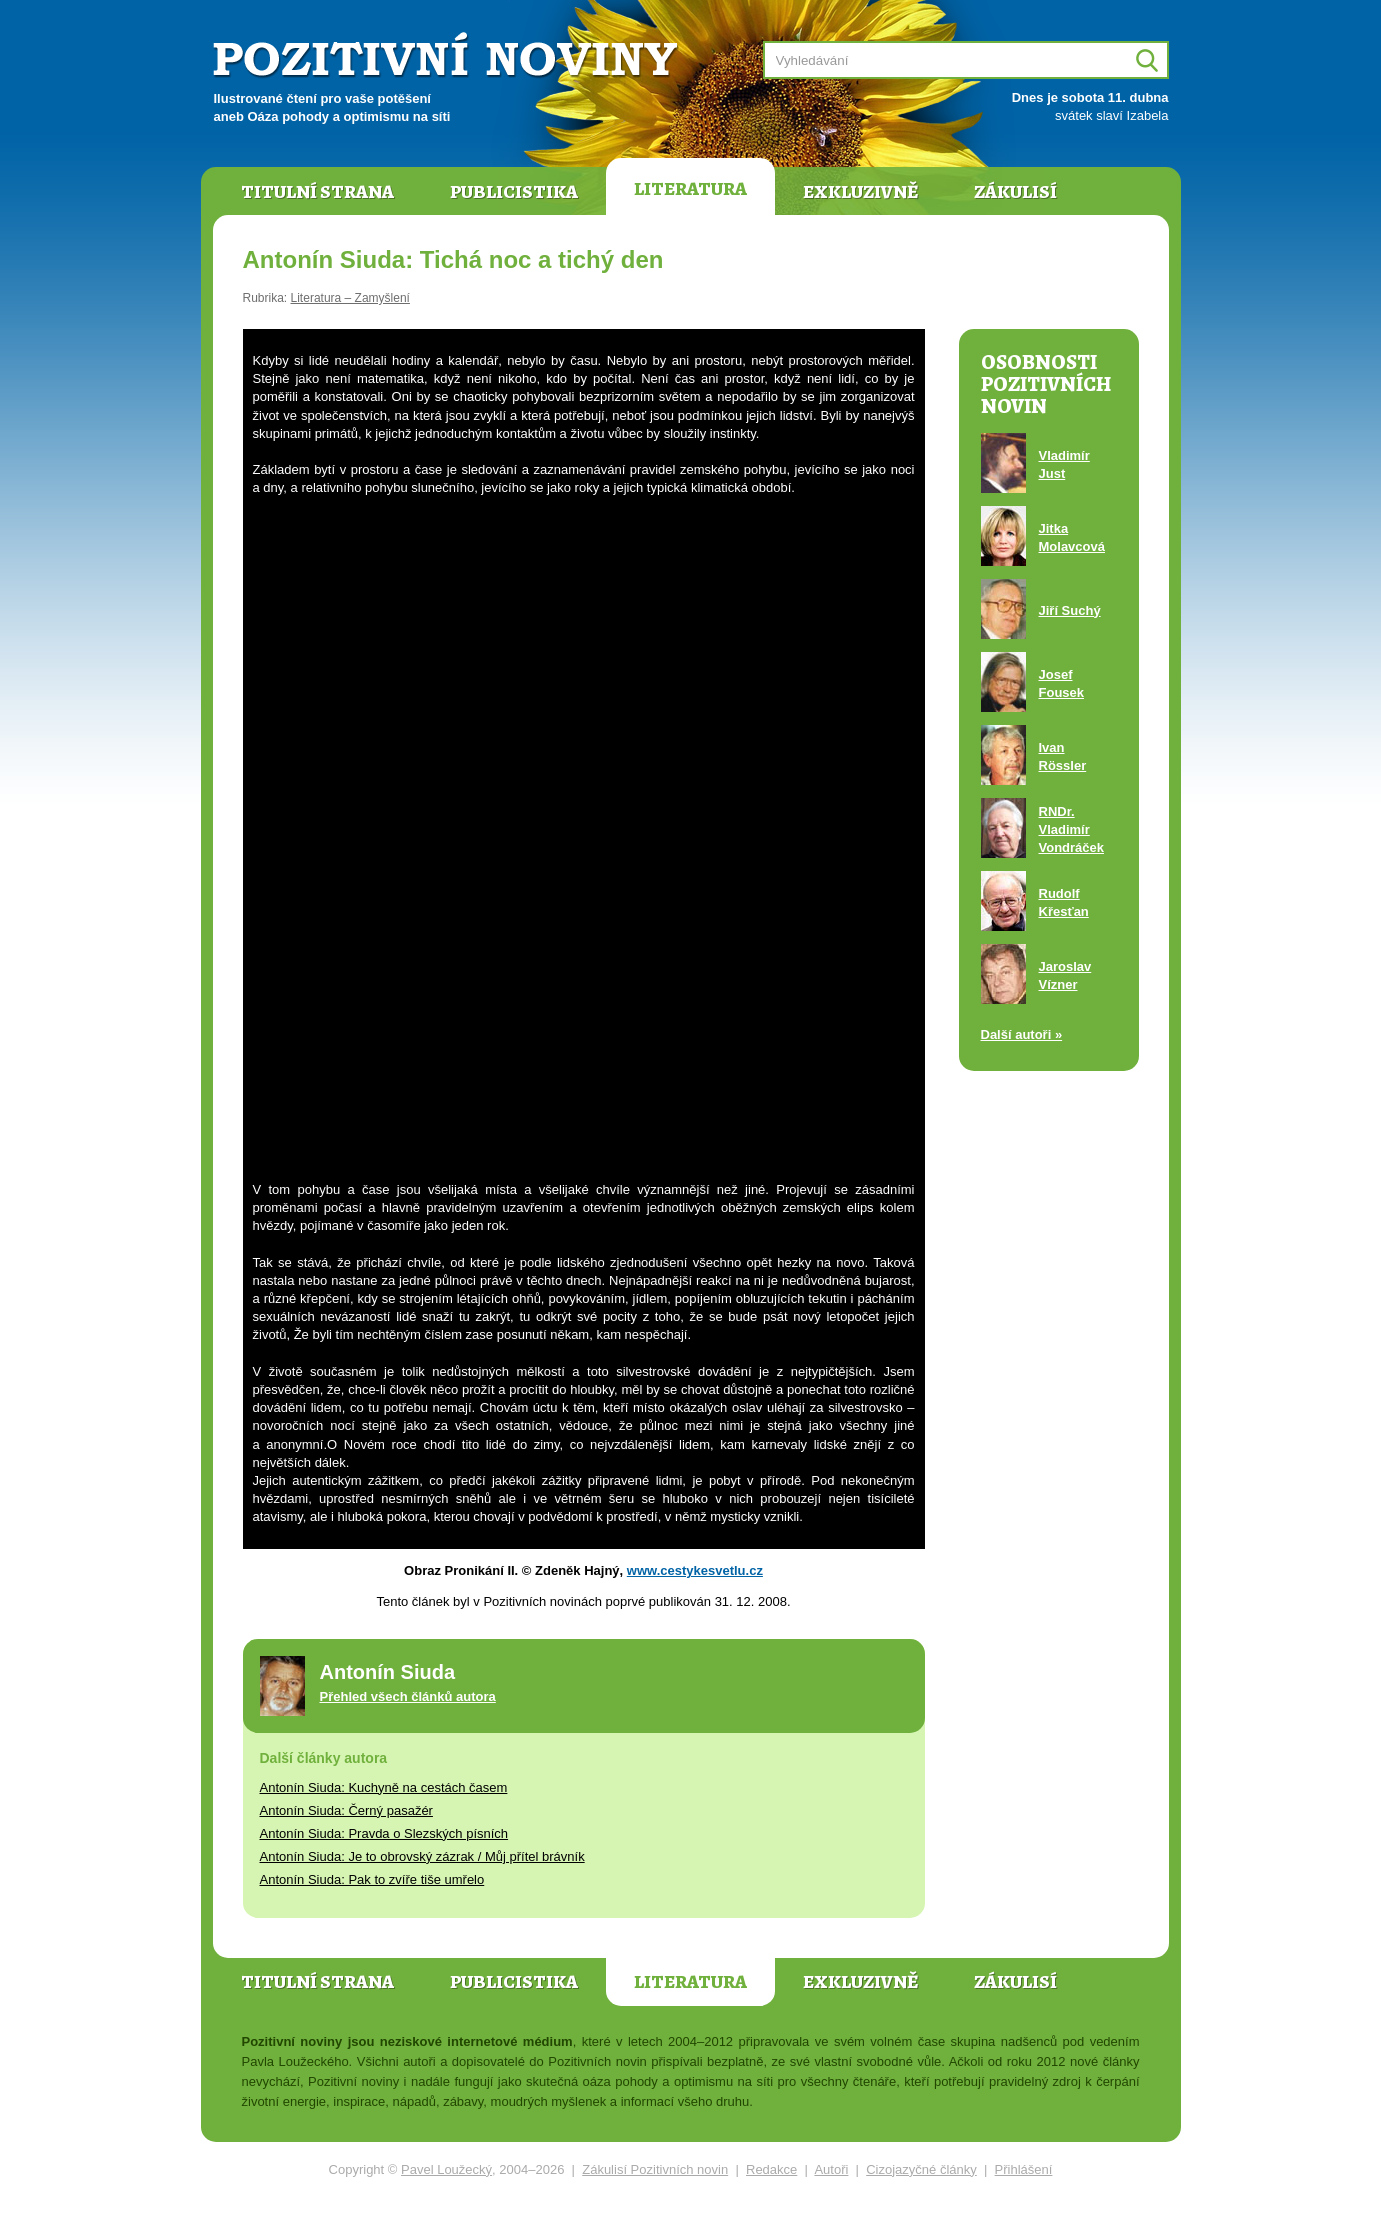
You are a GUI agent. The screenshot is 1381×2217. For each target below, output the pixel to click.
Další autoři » (1022, 1034)
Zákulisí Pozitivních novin (655, 2169)
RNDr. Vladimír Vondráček (1072, 829)
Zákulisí (1015, 192)
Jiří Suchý (1070, 610)
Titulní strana (317, 192)
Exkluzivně (860, 192)
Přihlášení (1024, 2169)
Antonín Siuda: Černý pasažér (346, 1810)
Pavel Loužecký (446, 2169)
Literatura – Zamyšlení (350, 298)
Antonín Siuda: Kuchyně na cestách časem (384, 1787)
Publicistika (514, 192)
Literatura (690, 189)
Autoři (831, 2169)
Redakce (771, 2169)
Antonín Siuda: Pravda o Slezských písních (384, 1833)
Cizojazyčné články (921, 2169)
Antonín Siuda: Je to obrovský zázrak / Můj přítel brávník (422, 1856)
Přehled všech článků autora (408, 1696)
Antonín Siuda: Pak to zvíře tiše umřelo (372, 1879)
